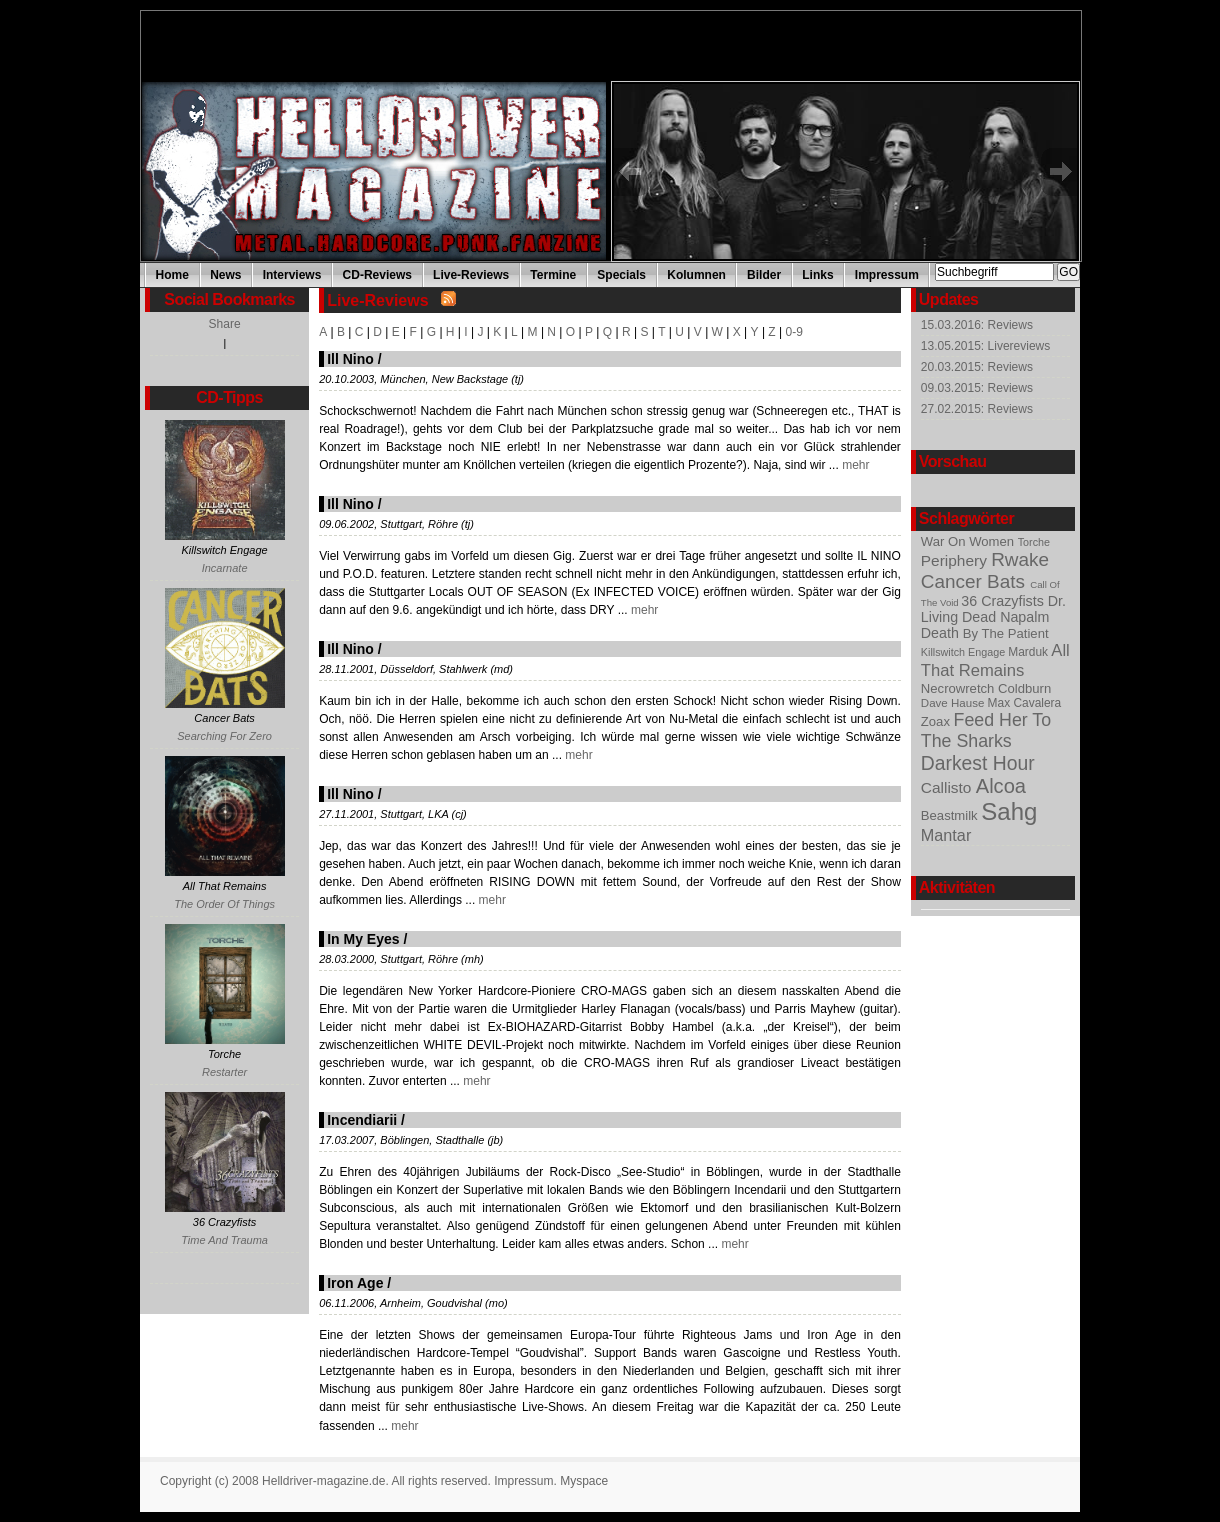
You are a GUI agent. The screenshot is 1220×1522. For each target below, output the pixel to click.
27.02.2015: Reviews (977, 409)
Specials (621, 275)
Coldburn (1024, 688)
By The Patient (1006, 633)
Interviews (292, 275)
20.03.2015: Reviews (977, 367)
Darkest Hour (978, 763)
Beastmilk (951, 815)
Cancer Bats (975, 581)
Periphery (956, 560)
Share (225, 324)
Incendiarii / (366, 1120)
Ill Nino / (354, 359)
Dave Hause (954, 703)
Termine (553, 275)
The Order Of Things (224, 904)
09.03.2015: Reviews (977, 388)
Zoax (937, 721)
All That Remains (995, 660)
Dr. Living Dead (993, 609)
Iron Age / (359, 1283)
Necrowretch (959, 688)
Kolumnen (696, 275)
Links (817, 275)
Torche (1034, 542)
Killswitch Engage (964, 652)
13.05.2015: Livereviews (985, 346)
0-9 (794, 332)
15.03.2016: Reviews (977, 325)
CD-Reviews (377, 275)
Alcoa (1001, 786)
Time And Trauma (224, 1240)
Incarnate (225, 568)
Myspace (584, 1481)
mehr (854, 465)
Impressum (887, 275)
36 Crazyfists (1004, 601)
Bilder (764, 275)
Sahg (1009, 811)
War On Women (969, 541)
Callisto (948, 787)
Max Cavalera (1025, 703)
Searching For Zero (224, 736)
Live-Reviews (471, 275)
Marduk (1029, 652)
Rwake (1020, 559)
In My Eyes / (367, 939)
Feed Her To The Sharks (986, 730)
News (225, 275)
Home (172, 275)
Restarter (224, 1072)
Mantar (946, 835)
